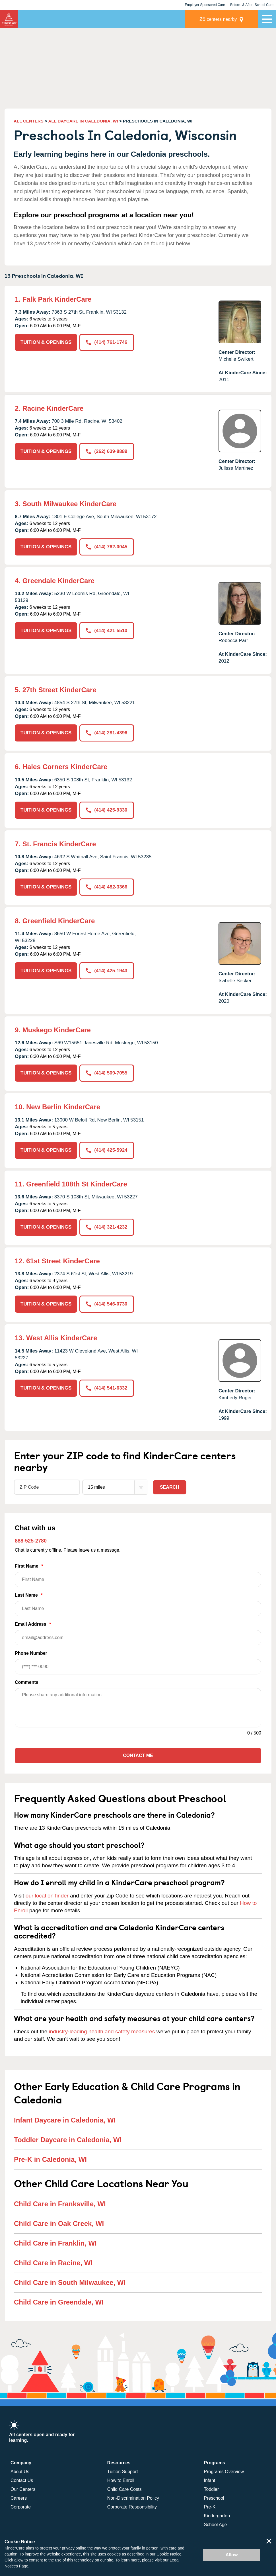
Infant (209, 2480)
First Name (138, 1575)
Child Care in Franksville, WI (60, 2203)
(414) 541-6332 (106, 1387)
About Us (20, 2471)
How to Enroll (120, 2480)
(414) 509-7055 (106, 1073)
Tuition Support (122, 2471)
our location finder (47, 1895)
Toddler (211, 2489)
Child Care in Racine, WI (53, 2262)
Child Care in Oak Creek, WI (59, 2223)
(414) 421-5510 (106, 630)
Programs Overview (224, 2471)
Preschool (214, 2497)
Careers (19, 2497)
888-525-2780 (31, 1540)
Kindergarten (217, 2515)
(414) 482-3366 (106, 886)
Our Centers (23, 2489)
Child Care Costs (124, 2489)
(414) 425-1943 (106, 970)
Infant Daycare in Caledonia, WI (65, 2120)
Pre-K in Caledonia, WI (50, 2159)
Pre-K (210, 2506)
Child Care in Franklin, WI (55, 2242)
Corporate (21, 2506)
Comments (26, 1682)
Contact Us (22, 2480)
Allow (232, 2554)
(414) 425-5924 (106, 1150)
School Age (215, 2524)
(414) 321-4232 (106, 1226)
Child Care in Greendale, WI (59, 2301)
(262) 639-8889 (106, 451)
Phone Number (138, 1662)
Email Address (138, 1633)
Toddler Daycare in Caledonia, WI (67, 2139)
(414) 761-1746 (106, 342)
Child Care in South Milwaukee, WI (69, 2282)
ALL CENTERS (29, 121)
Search (169, 1486)
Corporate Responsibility (132, 2506)
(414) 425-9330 (106, 809)
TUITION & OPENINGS (45, 342)
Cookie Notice (168, 2554)
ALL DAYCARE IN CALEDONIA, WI (83, 121)
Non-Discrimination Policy (133, 2497)
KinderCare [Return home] (9, 19)
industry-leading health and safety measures (102, 2031)
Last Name (138, 1604)
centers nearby (218, 19)
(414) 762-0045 (106, 546)
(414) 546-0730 (106, 1303)
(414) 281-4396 (106, 733)
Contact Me (138, 1755)
